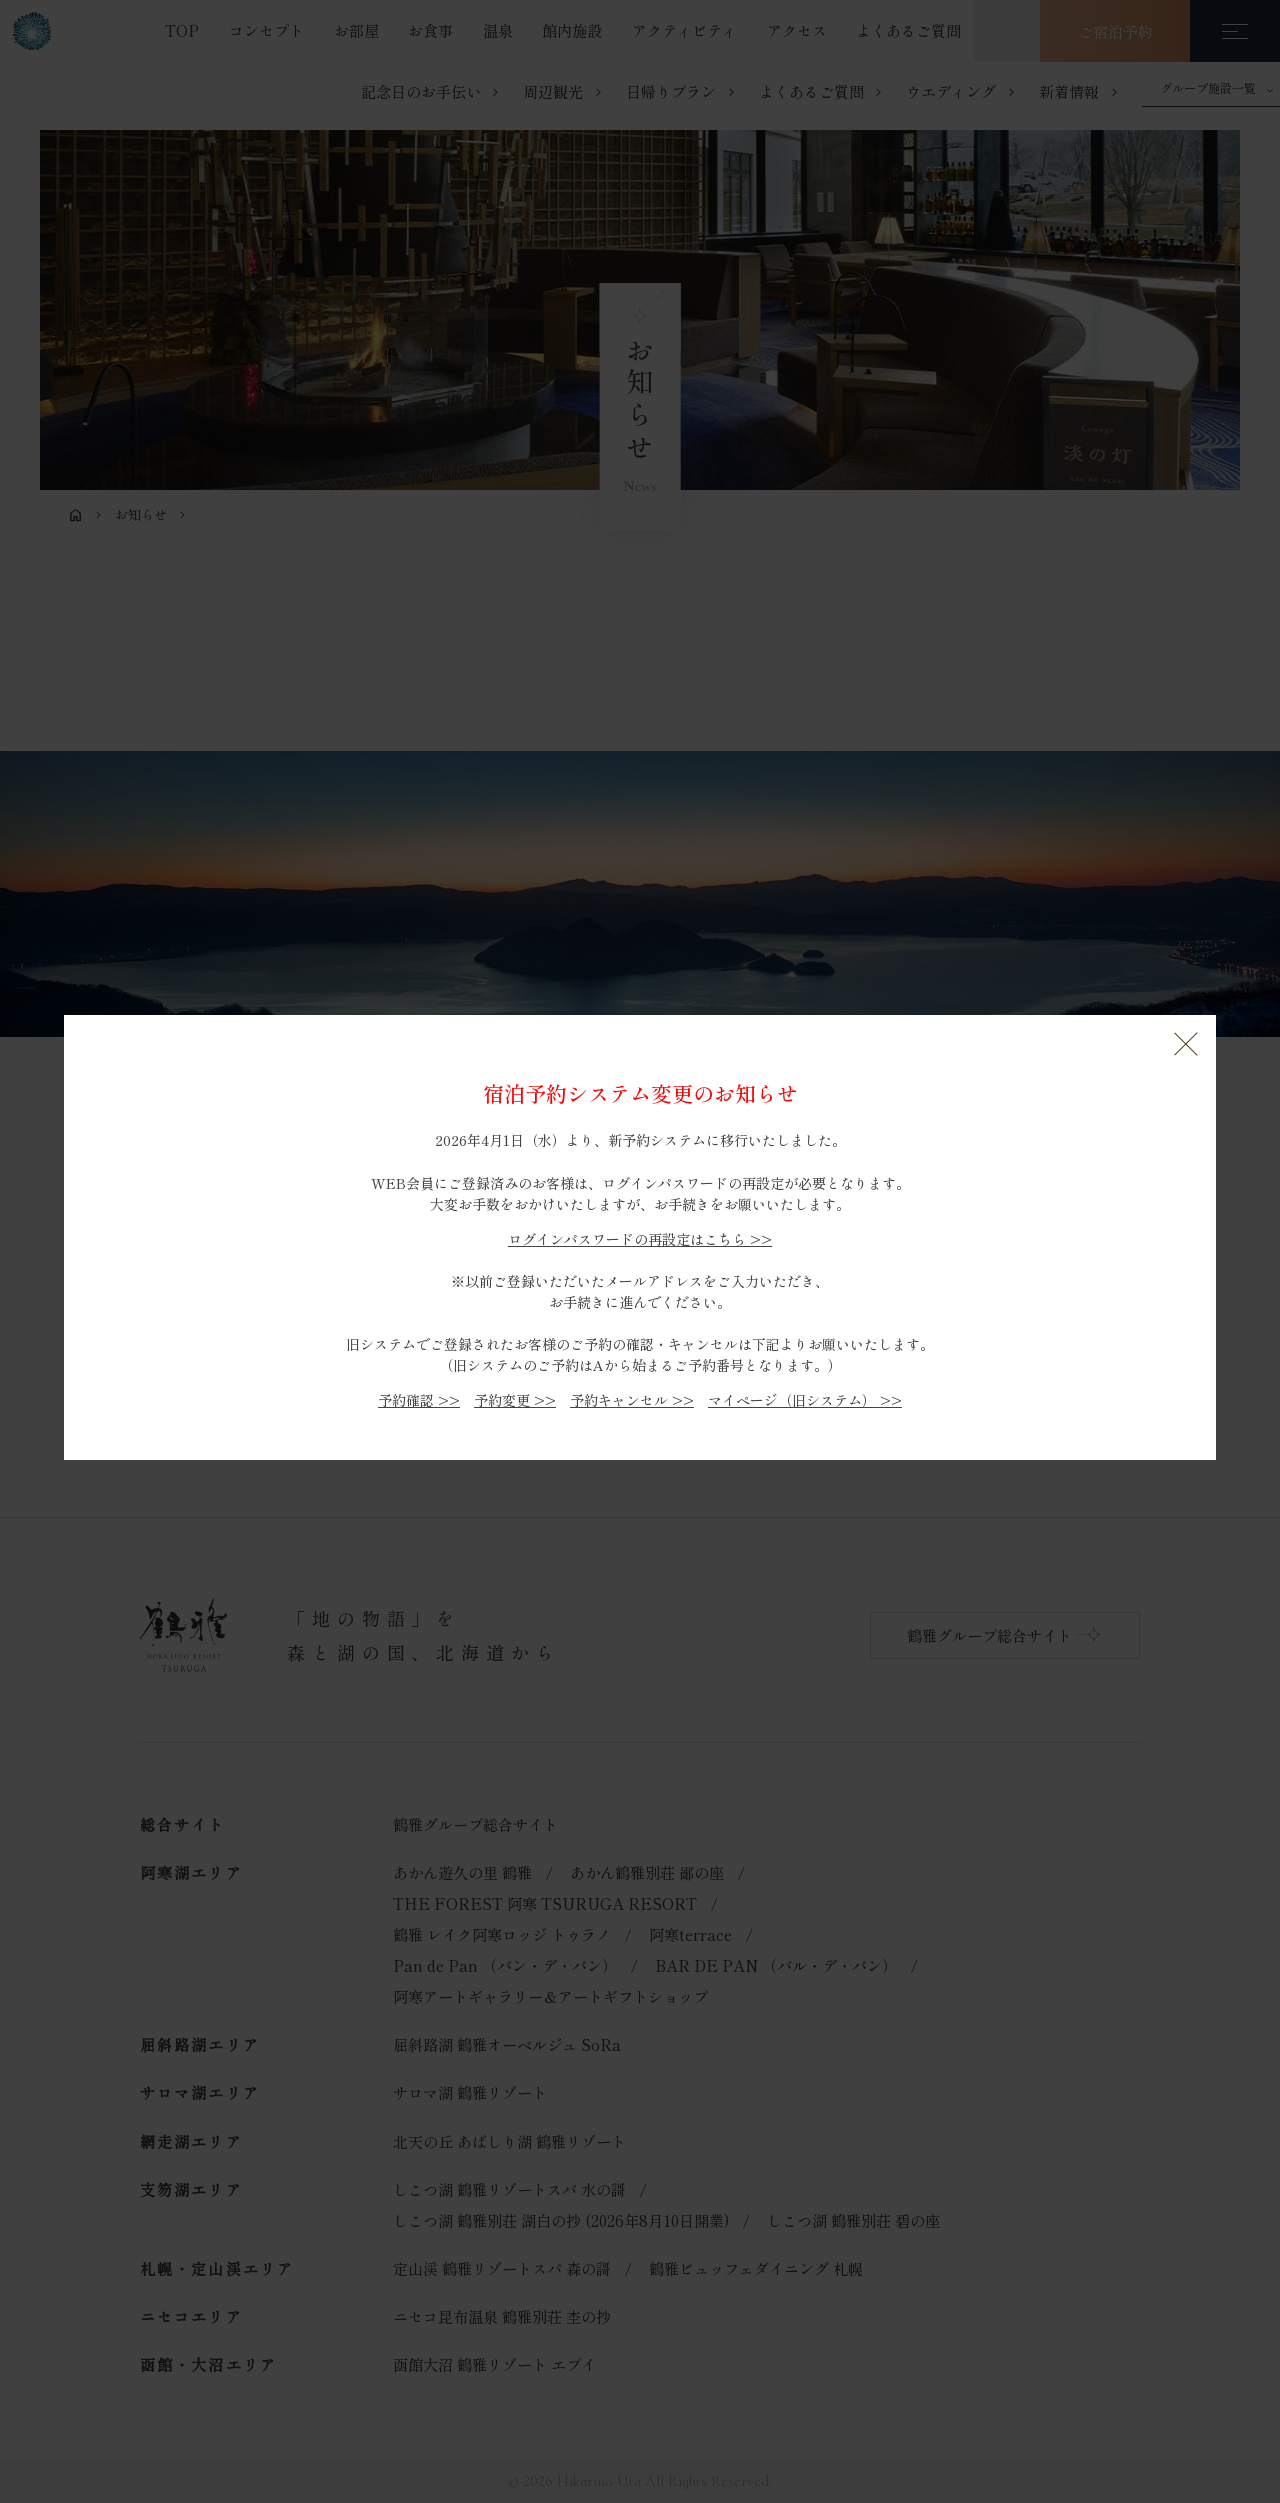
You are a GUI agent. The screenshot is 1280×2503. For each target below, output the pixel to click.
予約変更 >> (515, 1400)
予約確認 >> (419, 1400)
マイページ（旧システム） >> (805, 1400)
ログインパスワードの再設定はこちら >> (640, 1239)
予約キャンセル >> (632, 1400)
